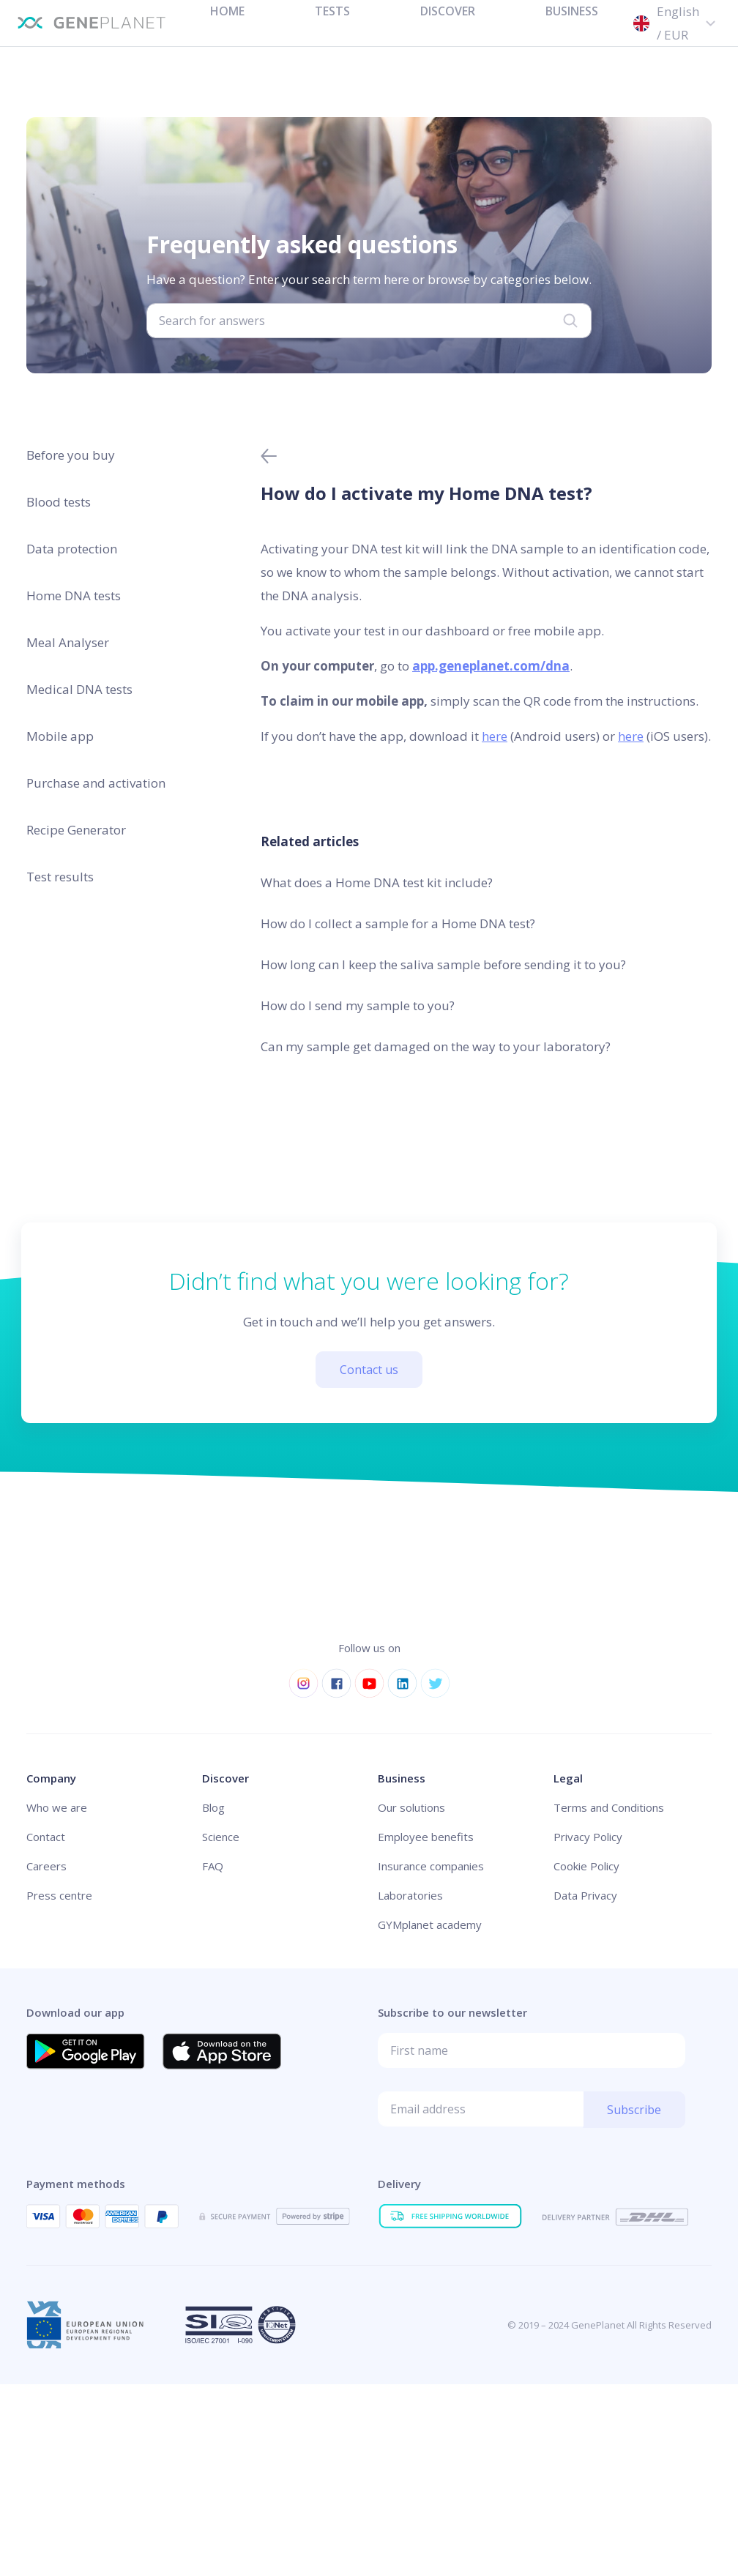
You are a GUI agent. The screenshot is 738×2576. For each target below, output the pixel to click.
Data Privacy (585, 1895)
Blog (213, 1807)
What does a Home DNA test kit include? (377, 882)
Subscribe (634, 2110)
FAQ (212, 1866)
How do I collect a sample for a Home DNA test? (398, 923)
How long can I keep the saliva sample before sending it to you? (443, 964)
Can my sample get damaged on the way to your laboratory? (436, 1046)
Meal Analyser (67, 642)
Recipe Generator (76, 829)
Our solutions (411, 1807)
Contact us (369, 1370)
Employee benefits (426, 1836)
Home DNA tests (73, 595)
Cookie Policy (586, 1866)
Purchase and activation (95, 782)
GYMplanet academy (430, 1924)
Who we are (56, 1807)
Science (220, 1836)
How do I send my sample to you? (358, 1005)
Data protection (71, 548)
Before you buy (70, 455)
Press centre (59, 1895)
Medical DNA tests (79, 689)
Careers (46, 1866)
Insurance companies (431, 1866)
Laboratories (410, 1895)
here (494, 736)
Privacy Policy (588, 1836)
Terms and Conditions (609, 1807)
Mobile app (60, 736)
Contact (45, 1836)
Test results (60, 876)
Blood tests (58, 501)
